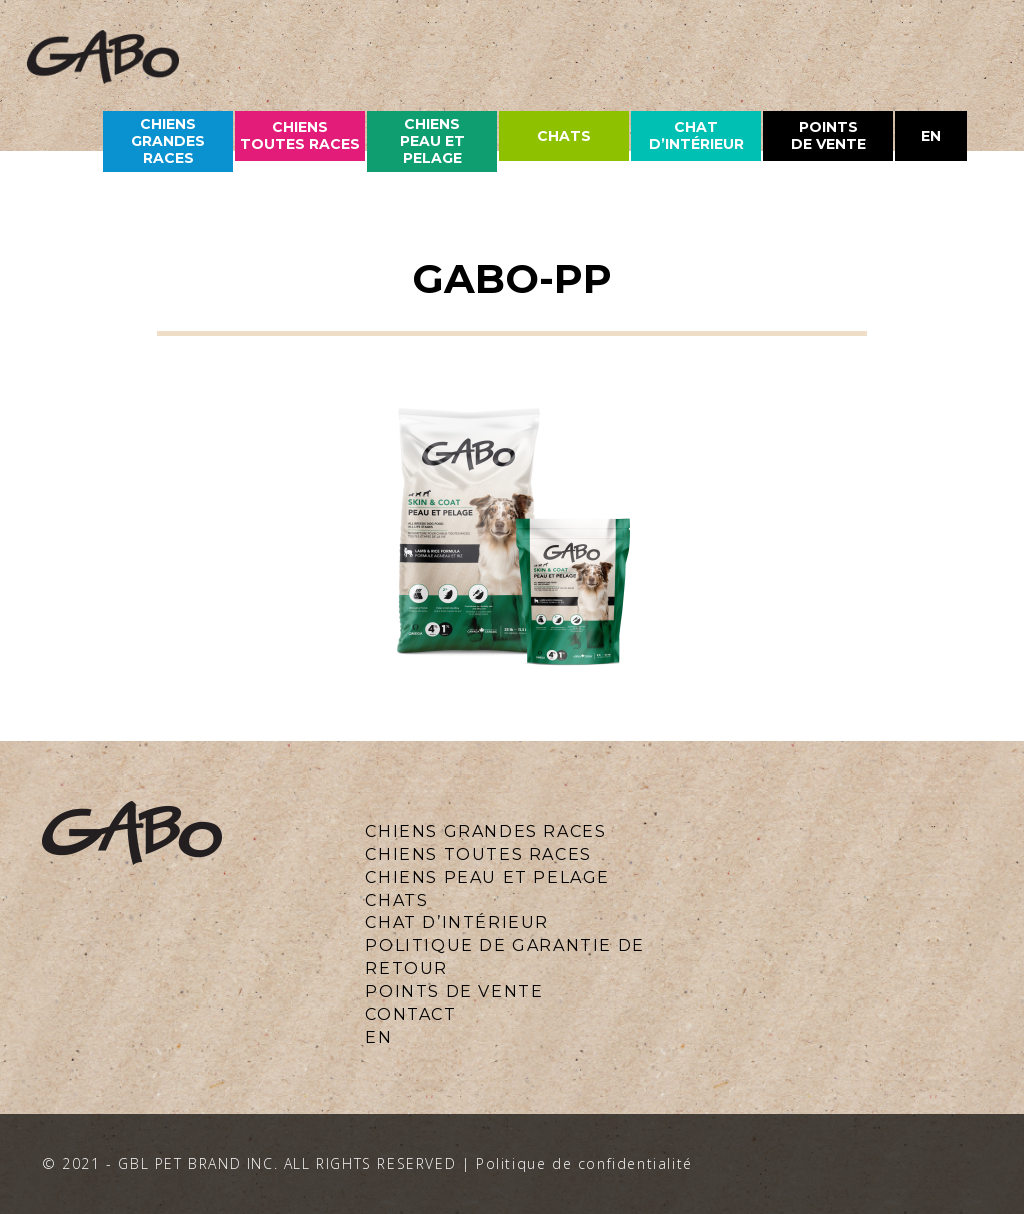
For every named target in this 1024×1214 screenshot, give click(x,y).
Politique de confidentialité (584, 1163)
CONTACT (410, 1014)
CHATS (396, 900)
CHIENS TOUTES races (300, 135)
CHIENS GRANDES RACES (485, 831)
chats (564, 136)
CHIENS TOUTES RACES (478, 854)
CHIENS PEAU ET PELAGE (432, 141)
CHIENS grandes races (168, 141)
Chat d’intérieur (696, 135)
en (931, 136)
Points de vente (828, 135)
